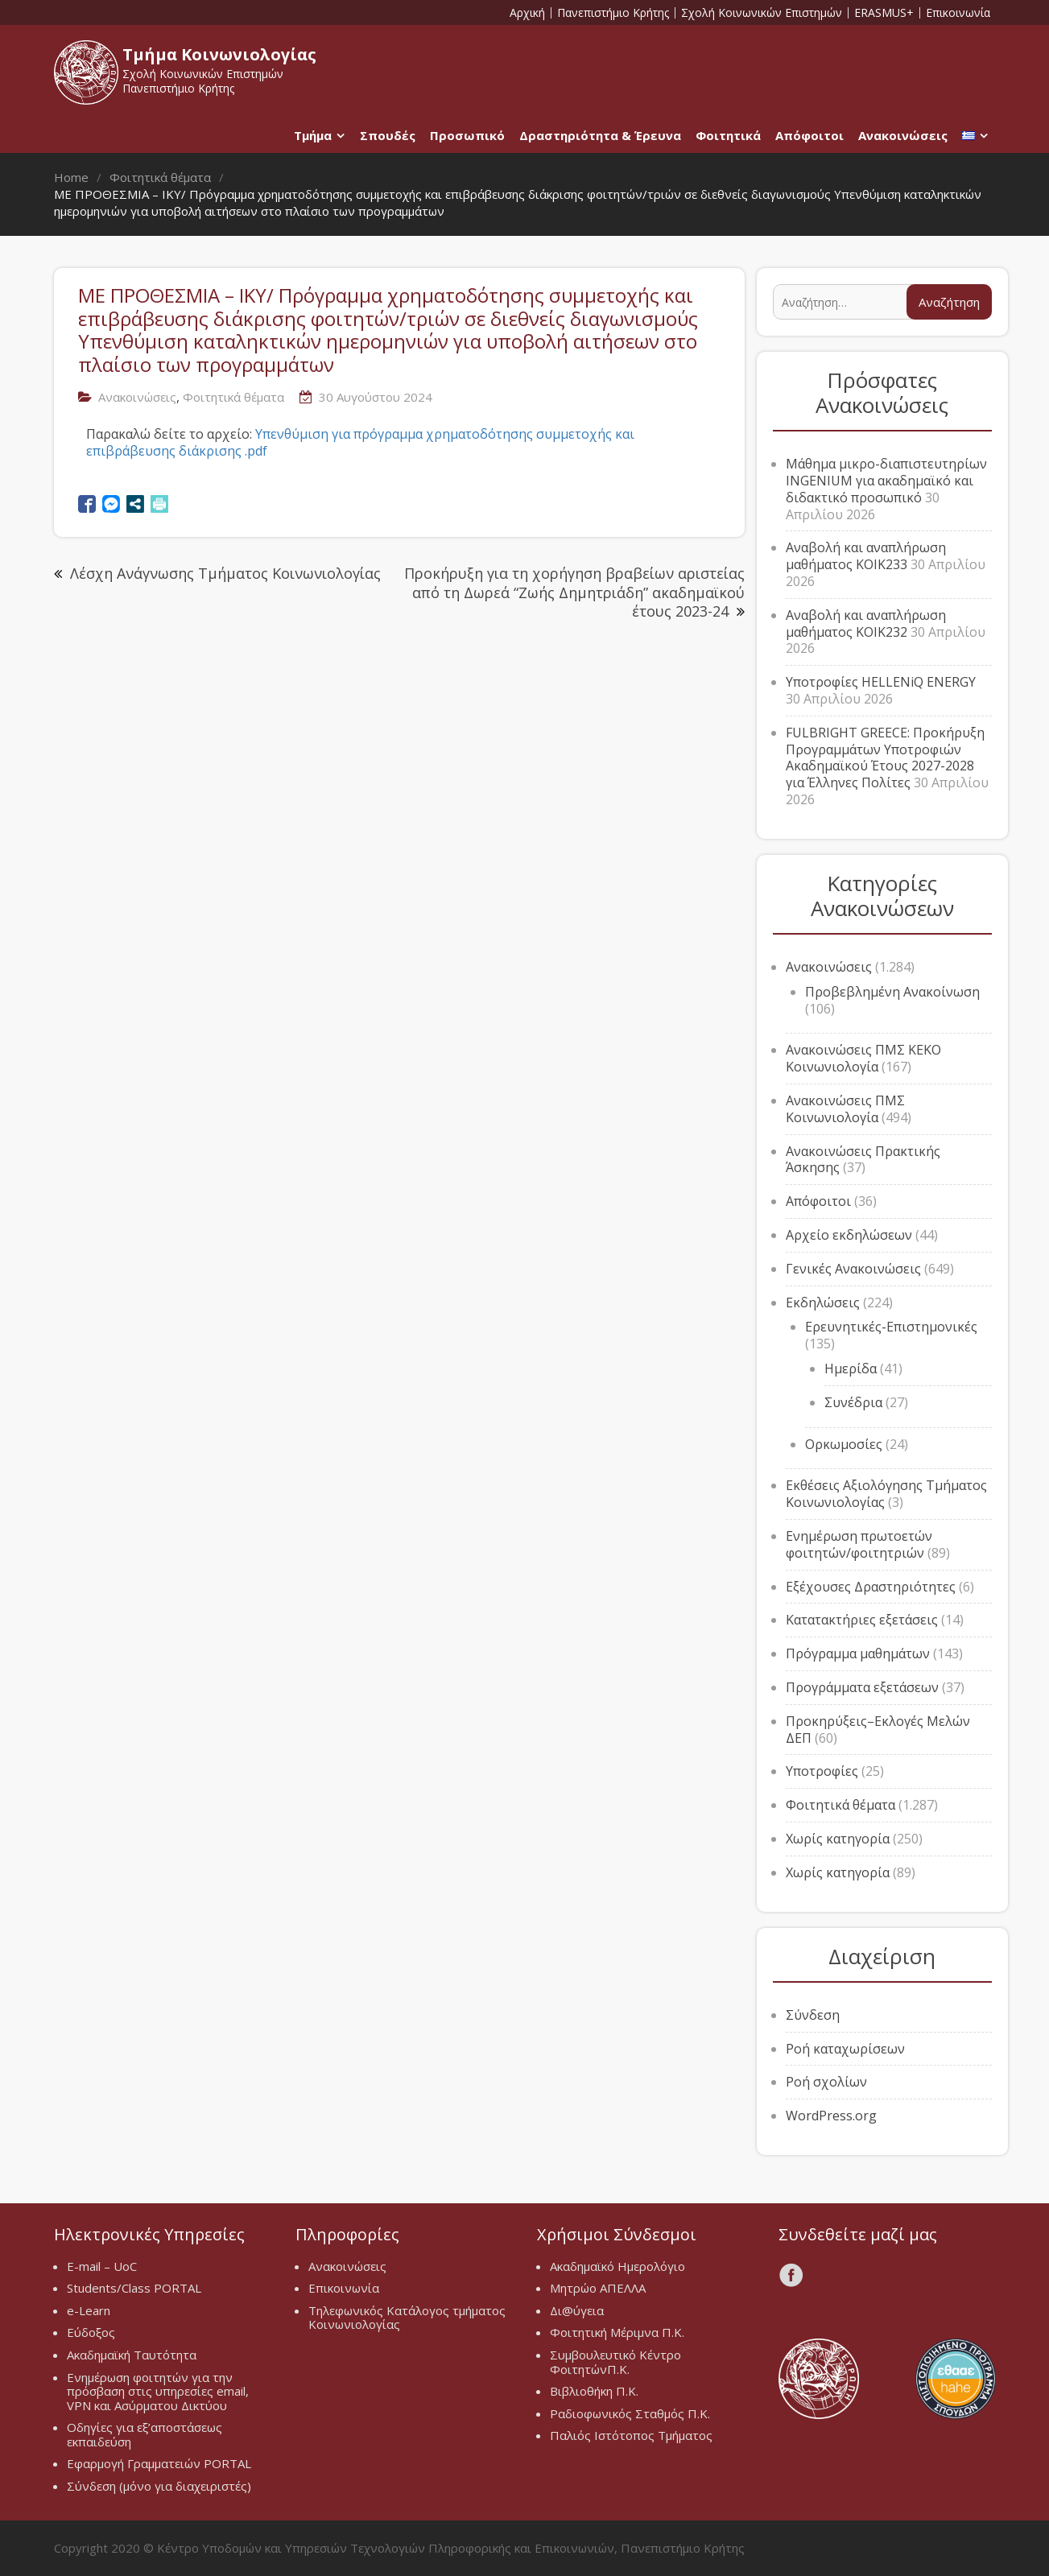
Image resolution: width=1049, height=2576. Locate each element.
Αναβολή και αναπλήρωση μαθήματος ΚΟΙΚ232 (866, 623)
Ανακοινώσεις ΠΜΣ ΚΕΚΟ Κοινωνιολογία (863, 1058)
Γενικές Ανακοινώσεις (853, 1269)
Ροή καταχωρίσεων (845, 2049)
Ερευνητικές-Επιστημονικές (891, 1326)
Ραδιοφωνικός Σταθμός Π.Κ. (630, 2413)
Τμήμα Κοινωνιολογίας (219, 54)
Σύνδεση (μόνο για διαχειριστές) (159, 2486)
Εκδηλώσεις (823, 1302)
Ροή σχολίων (826, 2082)
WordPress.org (831, 2115)
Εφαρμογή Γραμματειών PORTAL (159, 2463)
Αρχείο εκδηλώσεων (849, 1235)
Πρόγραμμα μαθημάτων (858, 1653)
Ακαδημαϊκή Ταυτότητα (131, 2355)
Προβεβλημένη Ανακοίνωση (892, 992)
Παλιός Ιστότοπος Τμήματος (631, 2435)
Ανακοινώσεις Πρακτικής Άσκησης (863, 1159)
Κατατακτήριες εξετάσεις (862, 1620)
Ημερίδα (850, 1368)
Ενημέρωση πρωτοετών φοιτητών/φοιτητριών (859, 1544)
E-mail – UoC (102, 2266)
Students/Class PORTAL (134, 2288)
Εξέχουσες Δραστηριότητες (871, 1587)
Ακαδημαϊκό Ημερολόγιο (617, 2266)
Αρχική (527, 13)
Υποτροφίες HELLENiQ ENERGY (881, 682)
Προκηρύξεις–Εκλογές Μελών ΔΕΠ (878, 1729)
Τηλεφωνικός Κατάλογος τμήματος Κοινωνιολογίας (407, 2317)
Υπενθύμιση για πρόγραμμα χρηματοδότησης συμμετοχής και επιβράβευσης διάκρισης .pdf (360, 442)
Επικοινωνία (958, 13)
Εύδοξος (91, 2332)
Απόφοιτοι (809, 135)
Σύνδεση (813, 2015)
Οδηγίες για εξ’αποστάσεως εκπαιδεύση (144, 2434)
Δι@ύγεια (577, 2310)
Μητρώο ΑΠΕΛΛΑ (598, 2288)
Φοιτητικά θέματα (233, 397)
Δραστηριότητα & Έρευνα (600, 135)
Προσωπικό (467, 135)
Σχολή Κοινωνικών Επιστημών (761, 13)
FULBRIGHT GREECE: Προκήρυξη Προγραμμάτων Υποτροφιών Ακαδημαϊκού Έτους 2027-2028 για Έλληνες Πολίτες (885, 757)
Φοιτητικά (728, 135)
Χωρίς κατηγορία (838, 1838)
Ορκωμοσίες (843, 1444)
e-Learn (88, 2310)
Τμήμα (313, 135)
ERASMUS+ (884, 13)
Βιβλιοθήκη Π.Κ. (594, 2391)
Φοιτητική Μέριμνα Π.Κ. (617, 2332)
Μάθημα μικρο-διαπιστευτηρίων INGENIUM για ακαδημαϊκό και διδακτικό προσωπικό (886, 480)
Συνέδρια (853, 1402)
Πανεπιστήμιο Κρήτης (613, 13)
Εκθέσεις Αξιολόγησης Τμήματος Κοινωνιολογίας (886, 1493)
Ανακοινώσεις (903, 135)
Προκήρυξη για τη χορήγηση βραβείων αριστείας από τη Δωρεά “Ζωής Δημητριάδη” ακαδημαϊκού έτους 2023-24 (574, 592)
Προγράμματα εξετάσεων (862, 1687)
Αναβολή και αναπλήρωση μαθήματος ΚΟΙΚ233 (866, 556)
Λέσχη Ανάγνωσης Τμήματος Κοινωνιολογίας (225, 573)
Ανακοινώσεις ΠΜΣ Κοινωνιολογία (845, 1109)
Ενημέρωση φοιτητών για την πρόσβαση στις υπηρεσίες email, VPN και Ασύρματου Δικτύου (158, 2391)
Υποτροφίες (822, 1771)
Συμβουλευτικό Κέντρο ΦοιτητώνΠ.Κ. (615, 2362)
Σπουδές (387, 135)
